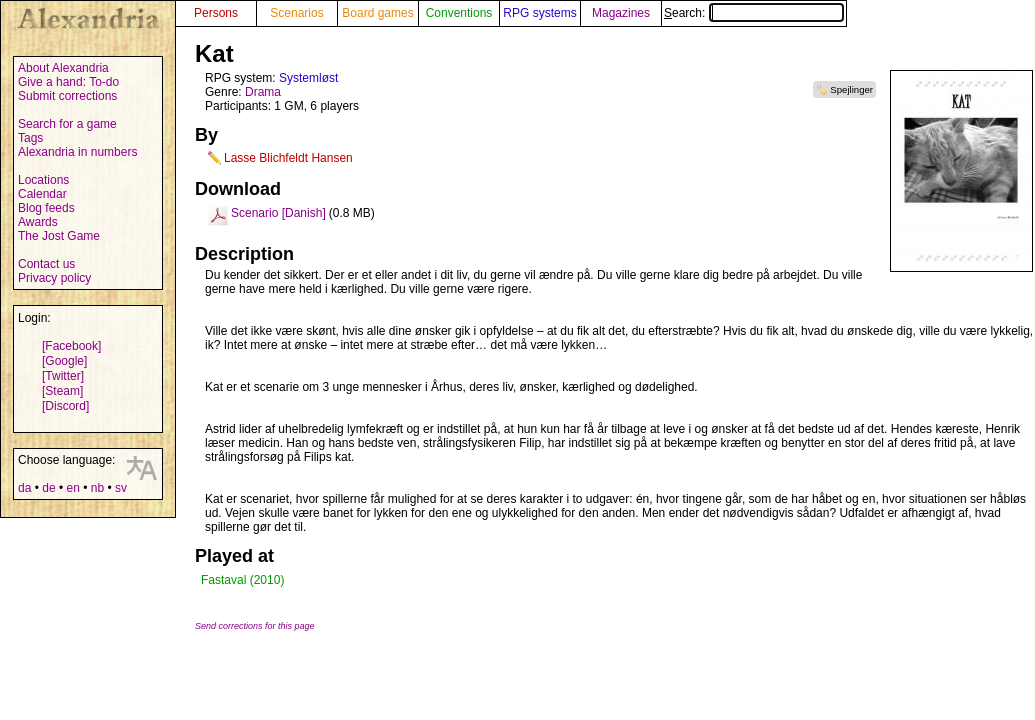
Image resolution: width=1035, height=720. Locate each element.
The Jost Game (59, 236)
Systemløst (308, 78)
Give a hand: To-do (68, 82)
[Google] (64, 361)
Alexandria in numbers (77, 152)
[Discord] (65, 406)
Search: (754, 13)
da (24, 488)
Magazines (621, 13)
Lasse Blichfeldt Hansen (288, 158)
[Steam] (62, 391)
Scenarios (296, 13)
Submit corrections (67, 96)
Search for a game (67, 124)
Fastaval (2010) (242, 580)
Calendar (42, 194)
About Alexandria (63, 68)
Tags (30, 138)
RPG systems (539, 13)
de (48, 488)
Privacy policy (54, 278)
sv (121, 488)
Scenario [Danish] (278, 213)
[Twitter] (63, 376)
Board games (377, 13)
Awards (38, 222)
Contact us (46, 264)
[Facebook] (71, 346)
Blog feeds (46, 208)
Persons (216, 13)
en (72, 488)
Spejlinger (851, 89)
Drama (263, 92)
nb (97, 488)
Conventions (459, 13)
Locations (43, 180)
